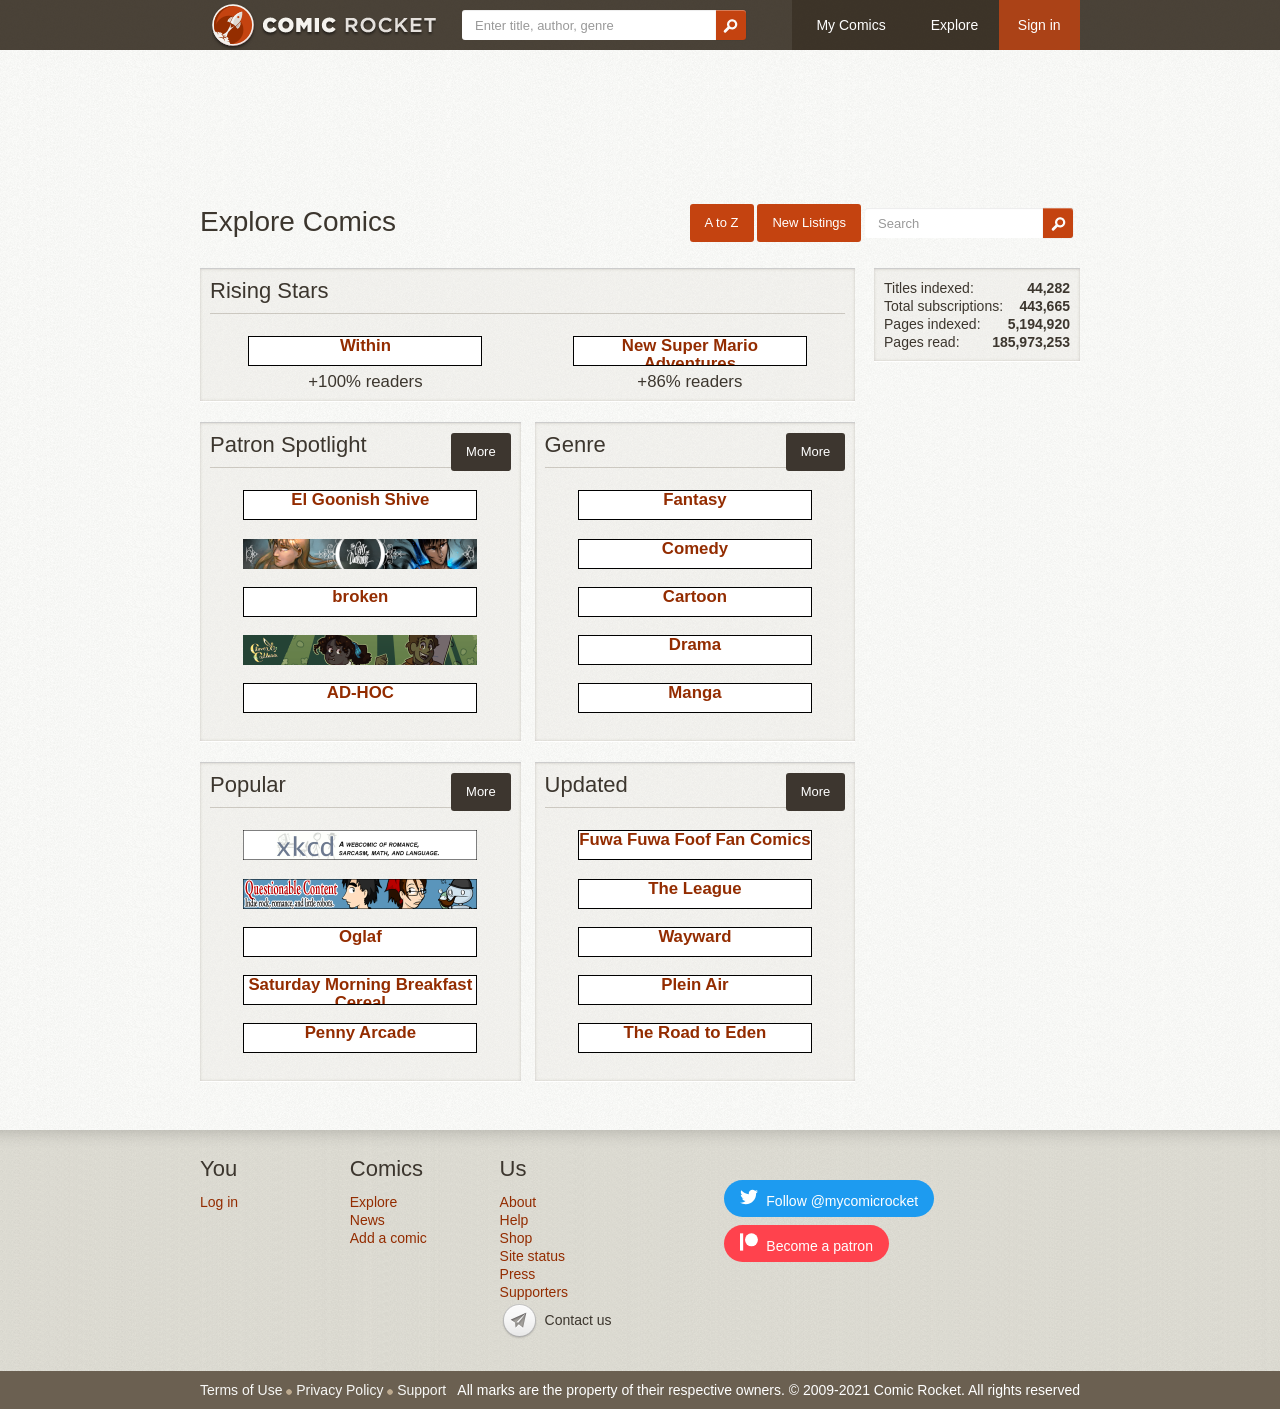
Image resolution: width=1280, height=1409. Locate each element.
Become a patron (806, 1243)
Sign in (1039, 25)
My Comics (850, 25)
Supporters (534, 1292)
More (481, 451)
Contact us (578, 1320)
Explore (954, 25)
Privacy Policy (339, 1390)
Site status (532, 1256)
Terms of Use (241, 1390)
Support (421, 1390)
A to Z (722, 222)
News (367, 1220)
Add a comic (388, 1238)
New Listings (809, 222)
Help (514, 1220)
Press (518, 1274)
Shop (516, 1238)
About (518, 1202)
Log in (219, 1202)
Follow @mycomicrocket (829, 1198)
